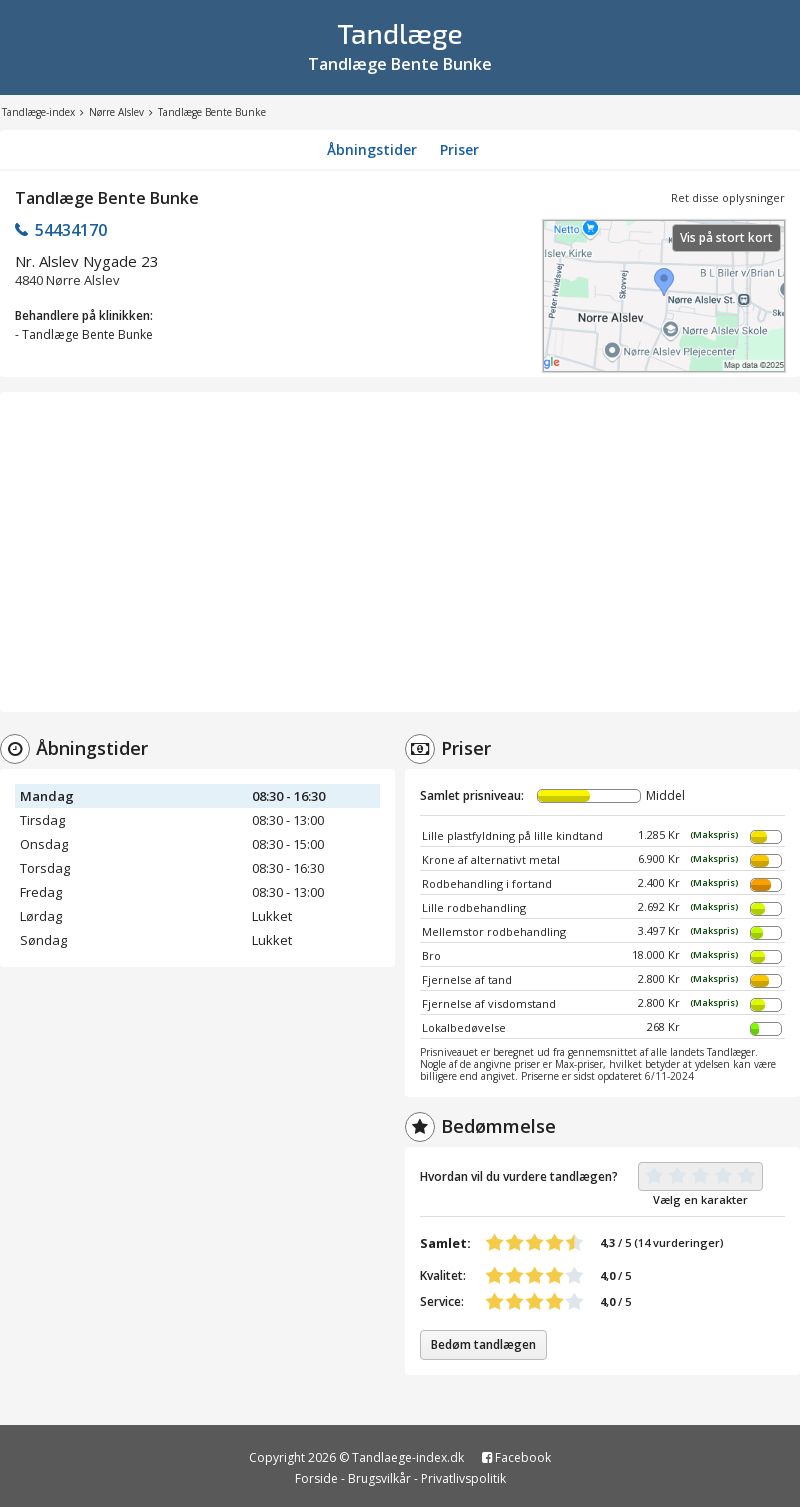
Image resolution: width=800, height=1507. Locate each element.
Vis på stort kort (726, 237)
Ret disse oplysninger (728, 197)
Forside (316, 1478)
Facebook (516, 1457)
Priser (459, 149)
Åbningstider (372, 149)
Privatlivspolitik (463, 1478)
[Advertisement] (400, 552)
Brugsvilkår (379, 1478)
